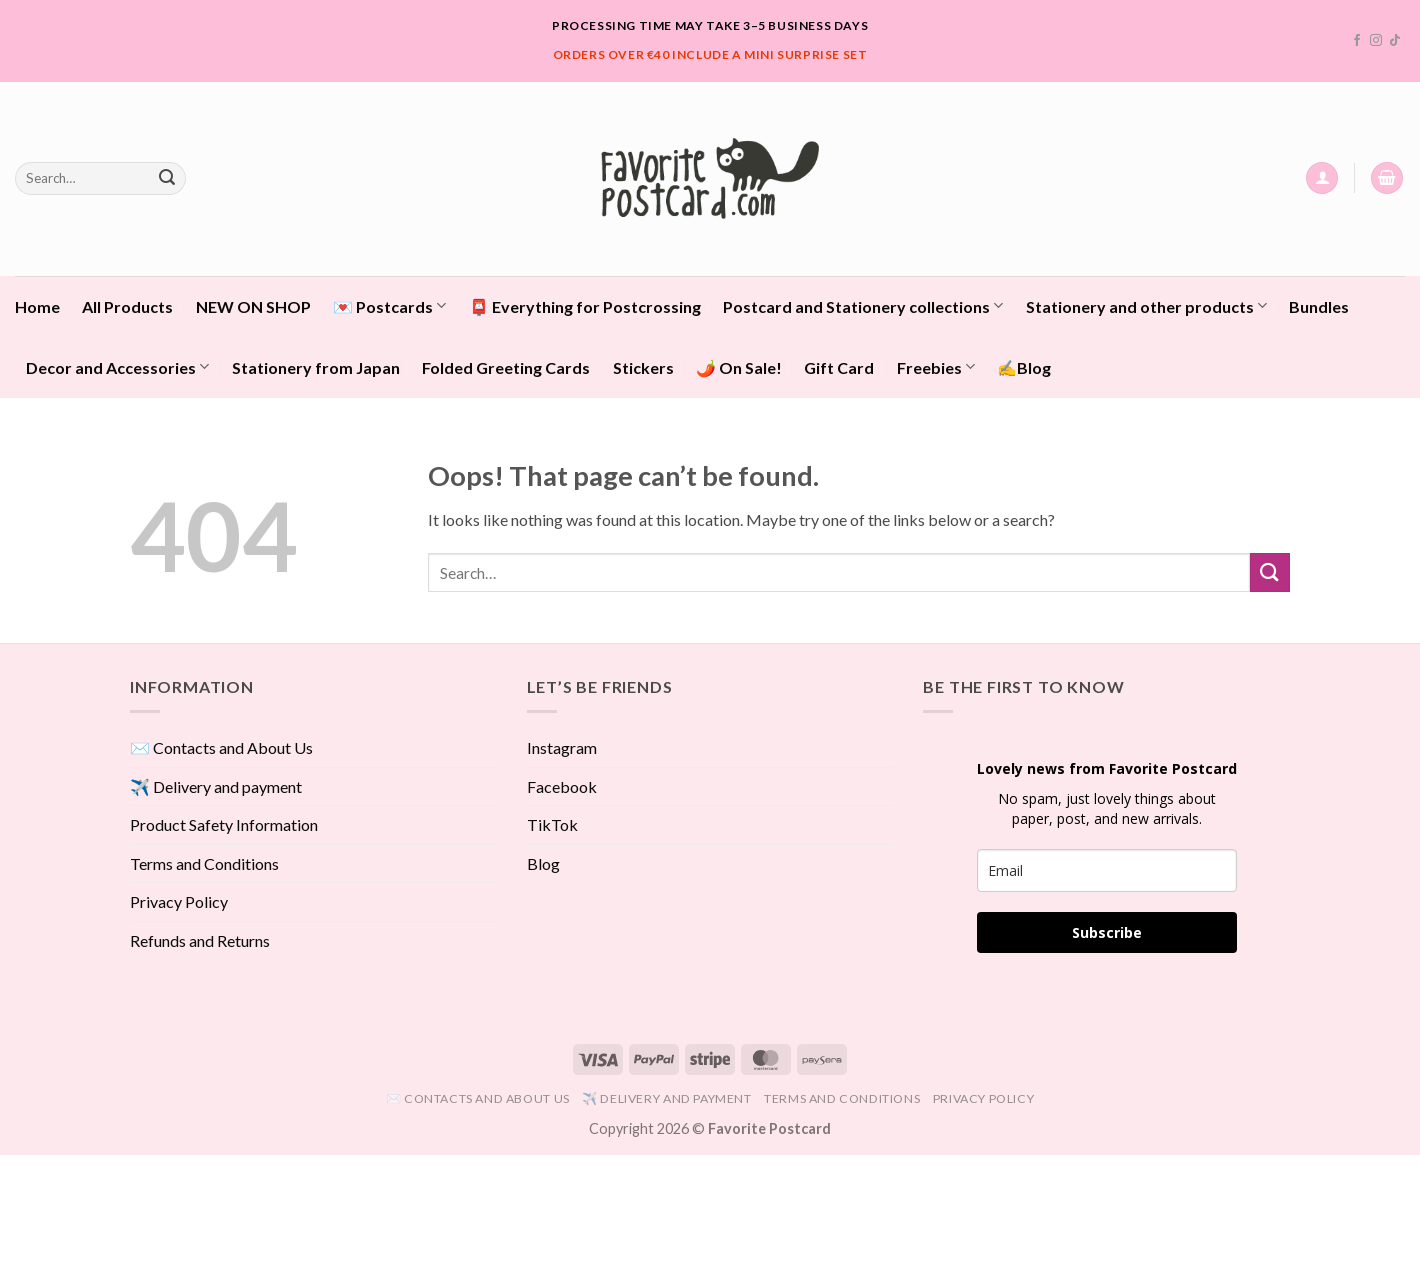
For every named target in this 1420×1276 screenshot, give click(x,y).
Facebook (562, 786)
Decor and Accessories (117, 366)
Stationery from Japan (316, 367)
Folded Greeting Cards (506, 367)
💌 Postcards (389, 305)
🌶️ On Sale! (739, 367)
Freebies (936, 366)
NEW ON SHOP (253, 306)
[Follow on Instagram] (1376, 41)
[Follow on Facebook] (1357, 41)
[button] (1322, 178)
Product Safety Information (224, 824)
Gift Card (839, 367)
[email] (1107, 870)
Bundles (1319, 306)
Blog (543, 863)
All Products (127, 306)
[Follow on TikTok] (1395, 41)
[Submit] (167, 178)
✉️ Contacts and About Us (221, 747)
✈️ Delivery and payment (216, 786)
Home (37, 306)
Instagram (562, 747)
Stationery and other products (1146, 305)
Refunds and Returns (200, 940)
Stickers (643, 367)
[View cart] (1387, 178)
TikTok (552, 824)
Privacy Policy (179, 901)
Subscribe (1107, 932)
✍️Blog (1024, 367)
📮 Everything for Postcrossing (585, 306)
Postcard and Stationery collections (863, 305)
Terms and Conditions (204, 863)
